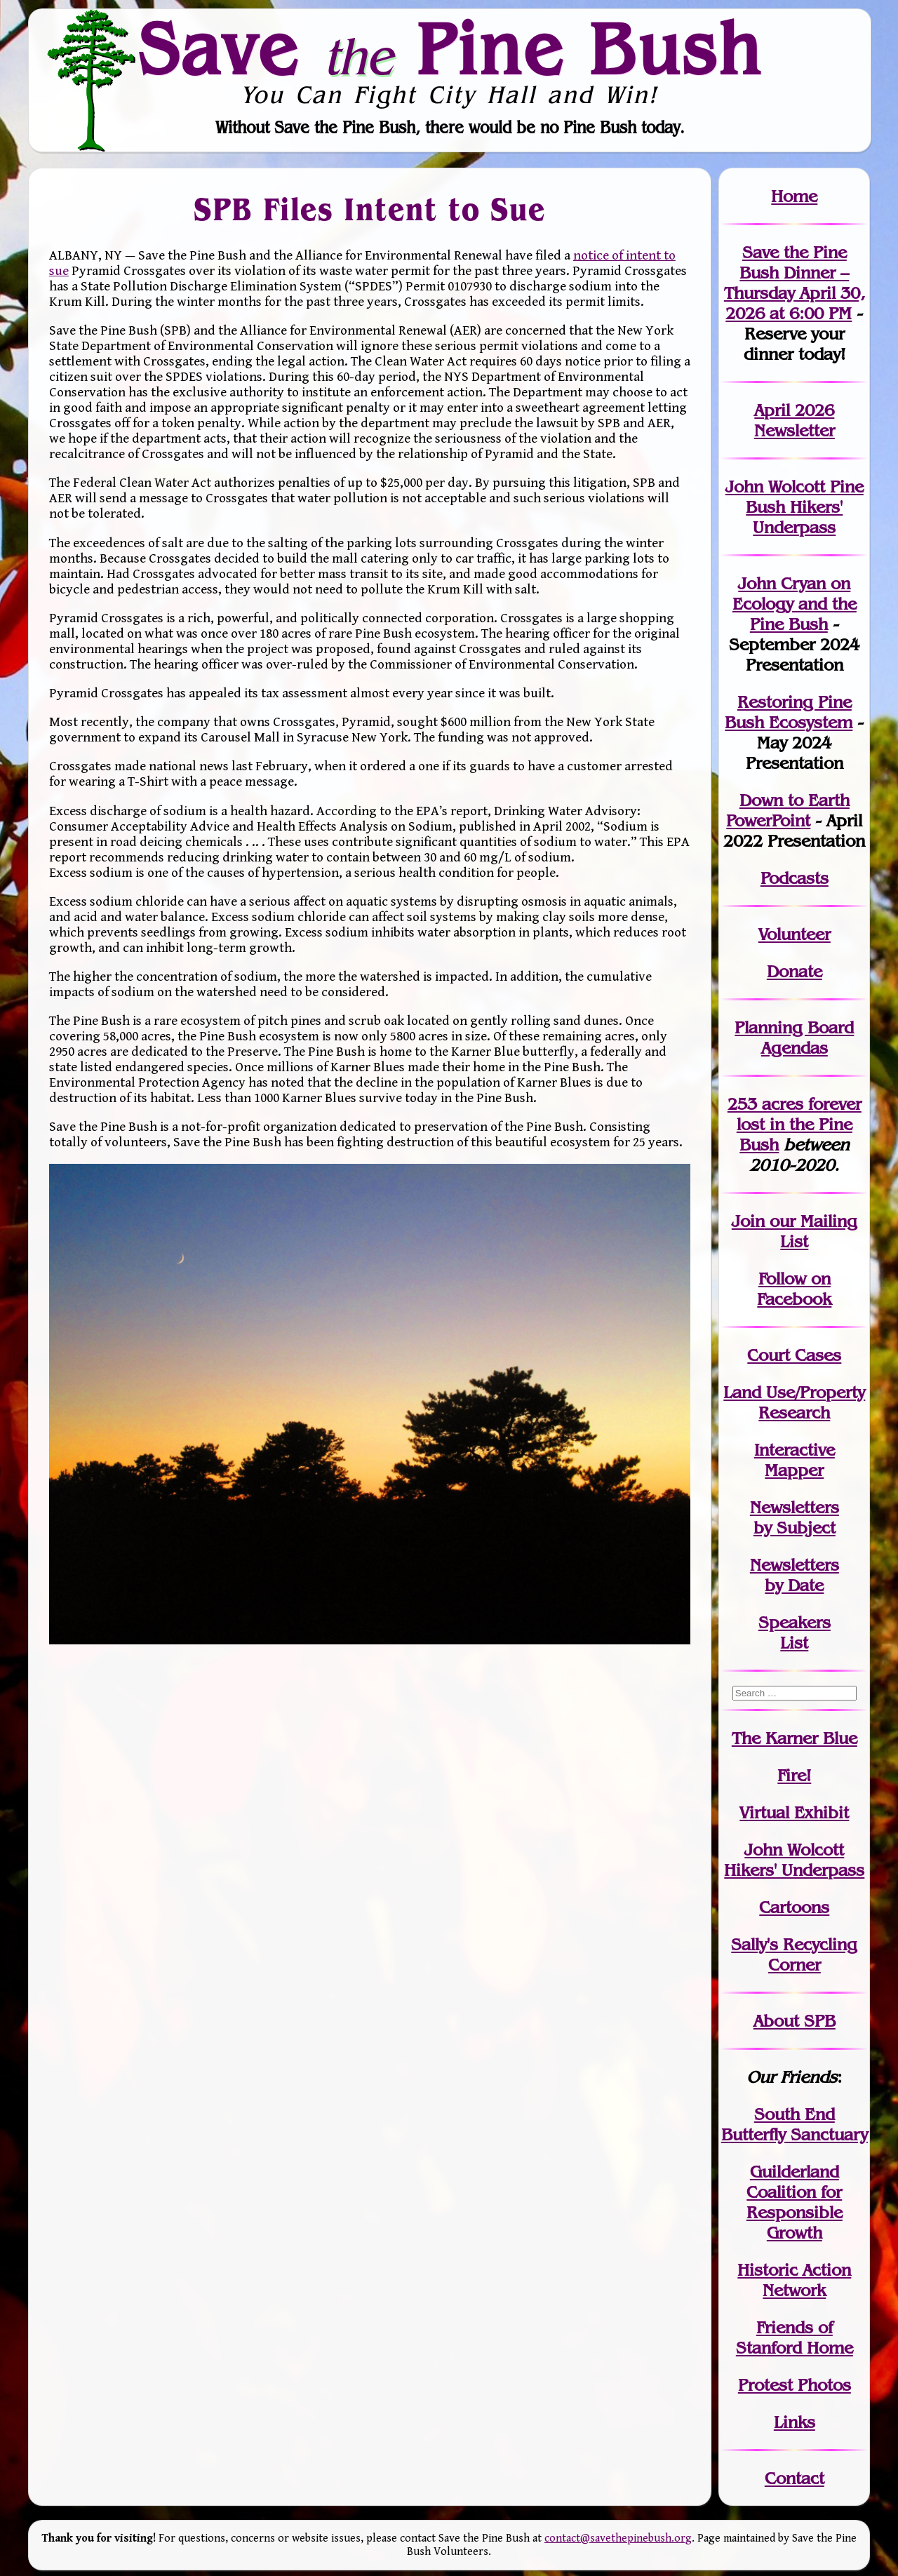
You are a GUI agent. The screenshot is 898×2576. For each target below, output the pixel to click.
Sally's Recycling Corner (794, 1954)
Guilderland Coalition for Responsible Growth (794, 2202)
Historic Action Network (794, 2280)
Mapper (794, 1470)
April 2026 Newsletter (794, 420)
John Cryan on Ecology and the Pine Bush (794, 603)
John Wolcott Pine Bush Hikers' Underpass (794, 506)
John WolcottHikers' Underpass (794, 1859)
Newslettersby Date (794, 1575)
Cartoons (794, 1907)
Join (748, 1221)
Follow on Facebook (794, 1288)
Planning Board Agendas (794, 1037)
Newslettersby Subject (794, 1517)
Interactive (794, 1450)
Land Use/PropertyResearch (794, 1402)
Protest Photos (794, 2385)
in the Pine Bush (799, 1124)
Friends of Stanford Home (794, 2337)
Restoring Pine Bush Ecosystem (788, 712)
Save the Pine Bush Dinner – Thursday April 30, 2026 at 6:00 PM (794, 282)
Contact (794, 2478)
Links (794, 2422)
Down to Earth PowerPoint (788, 810)
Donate (794, 971)
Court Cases (794, 1355)
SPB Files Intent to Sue (370, 209)
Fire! (794, 1775)
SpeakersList (794, 1632)
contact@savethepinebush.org (618, 2538)
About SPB (794, 2021)
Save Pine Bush (450, 48)
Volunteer (794, 934)
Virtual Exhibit (794, 1812)
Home (794, 196)
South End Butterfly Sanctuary (794, 2124)
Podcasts (794, 878)
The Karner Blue (794, 1738)
